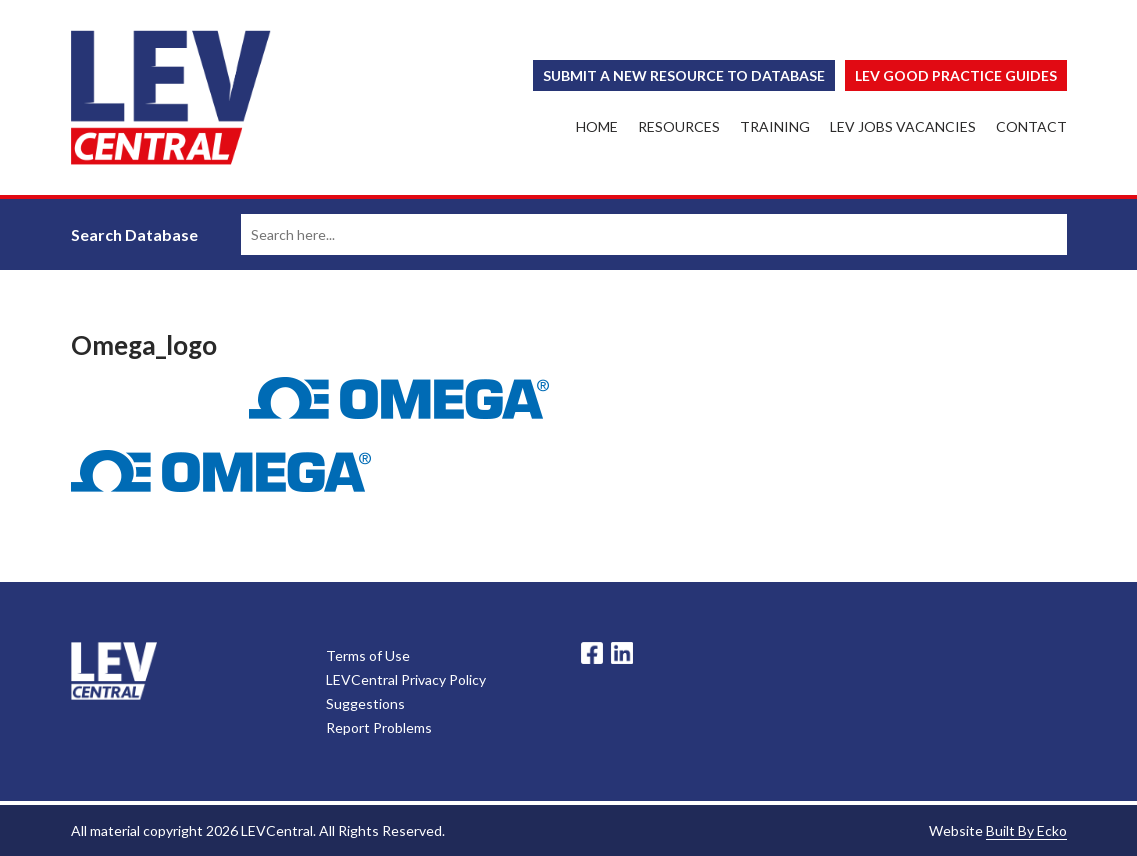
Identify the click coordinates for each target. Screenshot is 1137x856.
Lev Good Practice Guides (956, 75)
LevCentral (114, 671)
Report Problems (379, 727)
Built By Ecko (1026, 830)
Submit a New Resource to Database (684, 75)
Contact (1031, 126)
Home (597, 126)
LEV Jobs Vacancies (903, 126)
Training (775, 126)
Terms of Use (368, 655)
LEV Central (171, 97)
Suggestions (365, 703)
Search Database (134, 234)
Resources (679, 126)
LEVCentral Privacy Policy (406, 679)
